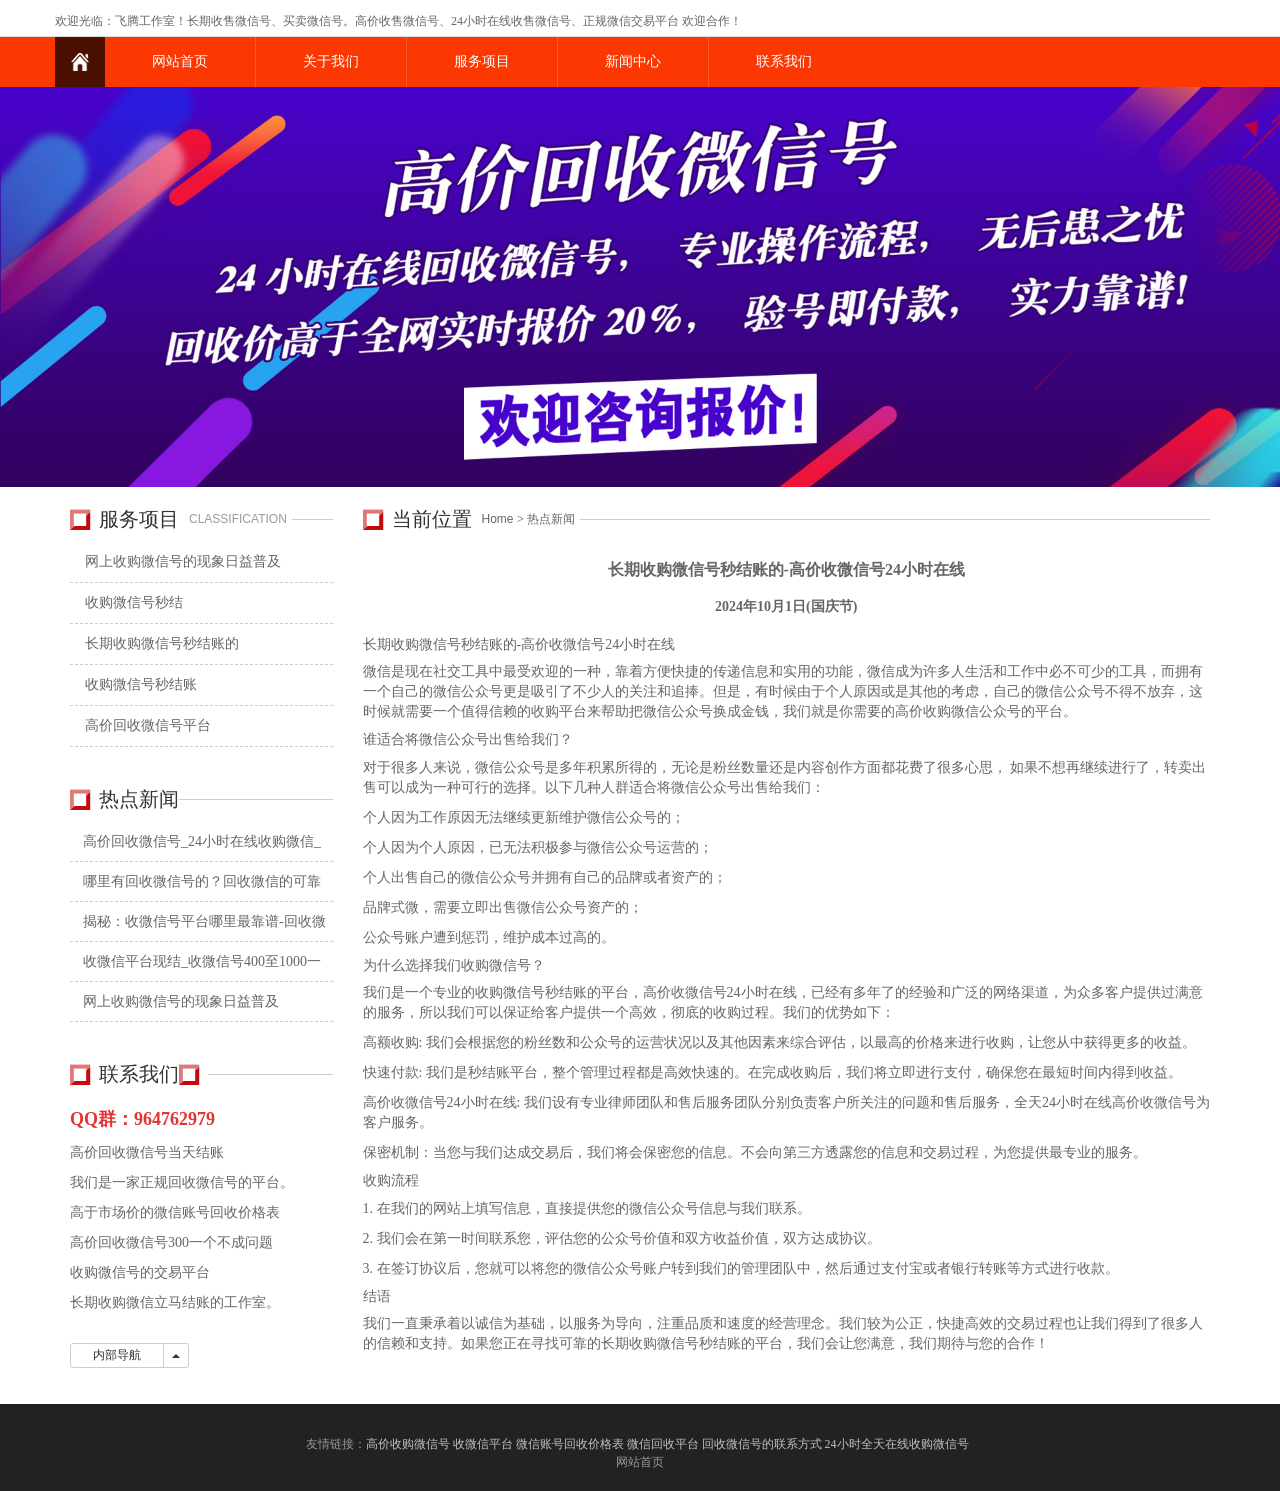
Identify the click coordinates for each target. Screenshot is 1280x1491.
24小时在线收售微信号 (511, 21)
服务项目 (482, 61)
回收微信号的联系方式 (762, 1444)
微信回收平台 (663, 1444)
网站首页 (180, 61)
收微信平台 (483, 1444)
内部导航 (117, 1355)
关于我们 (331, 61)
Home (498, 519)
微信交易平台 (643, 21)
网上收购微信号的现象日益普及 (183, 561)
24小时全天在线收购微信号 (898, 1444)
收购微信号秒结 (134, 602)
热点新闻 (551, 519)
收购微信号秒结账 (141, 684)
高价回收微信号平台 (148, 725)
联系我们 (784, 61)
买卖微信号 (313, 21)
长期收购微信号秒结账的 (162, 643)
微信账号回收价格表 (570, 1444)
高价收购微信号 (408, 1444)
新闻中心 (633, 61)
